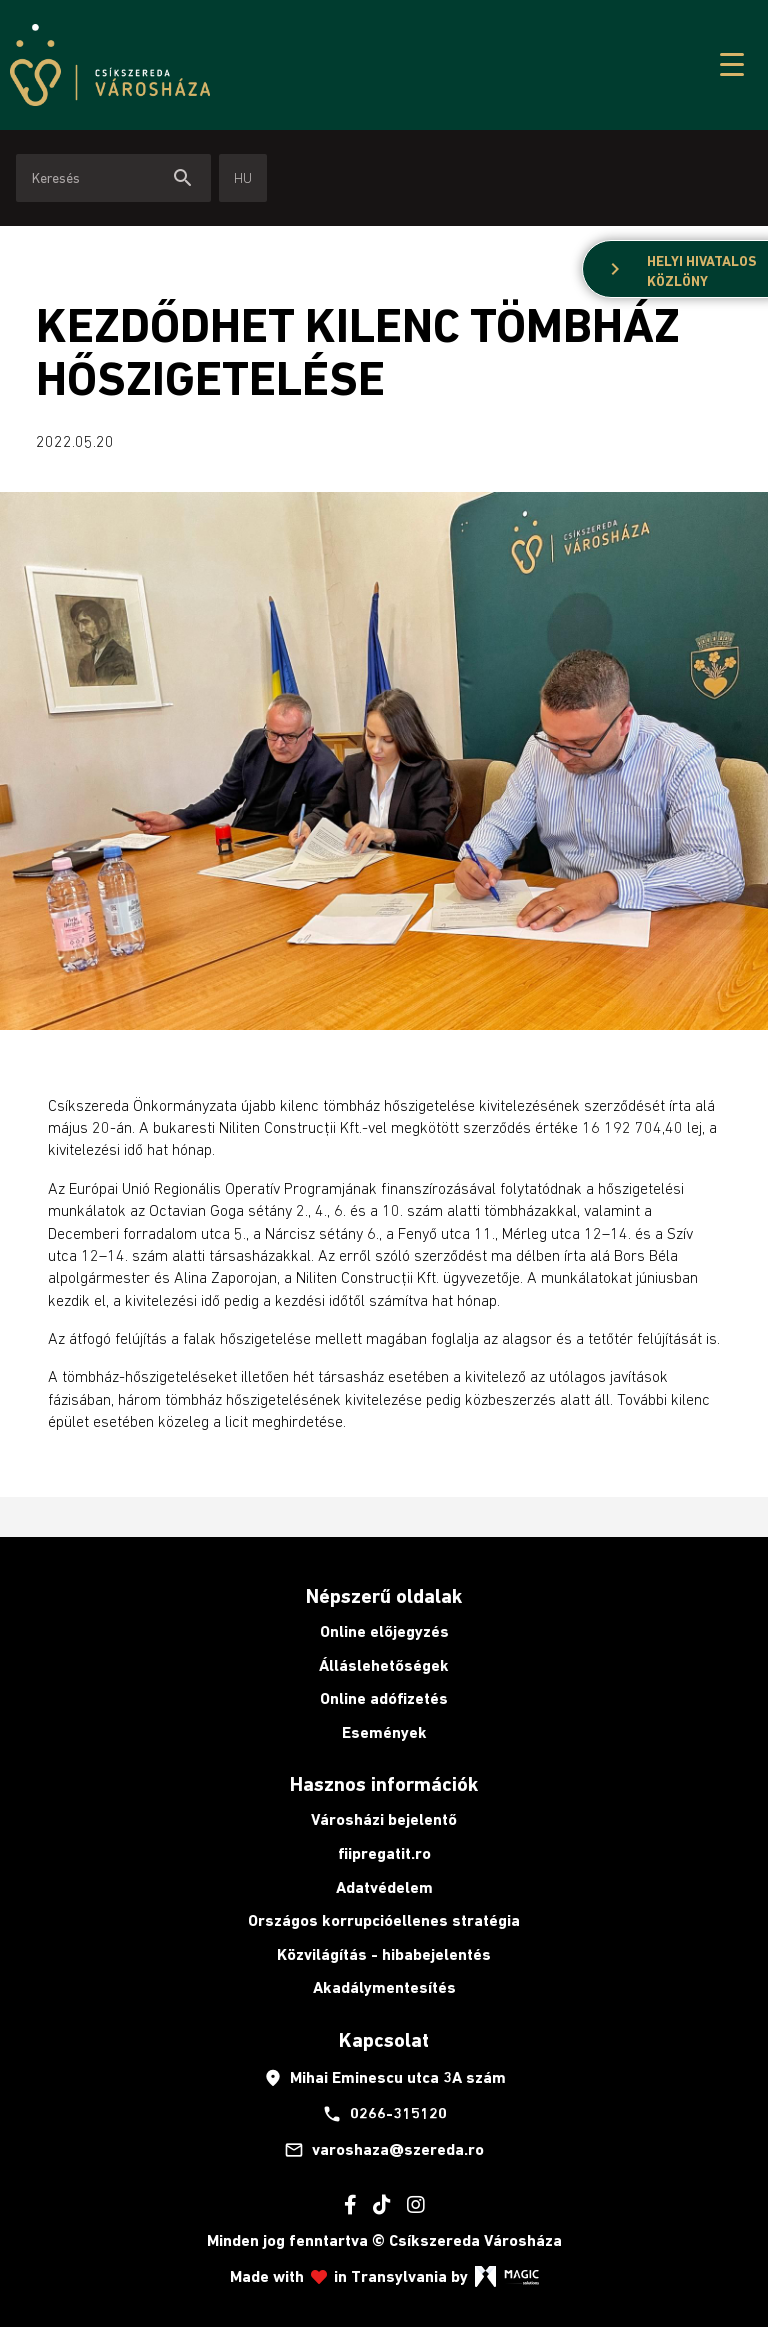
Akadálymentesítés (384, 1987)
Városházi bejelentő (384, 1819)
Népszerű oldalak (384, 1596)
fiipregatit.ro (384, 1853)
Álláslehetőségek (384, 1665)
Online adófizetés (384, 1698)
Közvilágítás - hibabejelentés (384, 1954)
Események (384, 1732)
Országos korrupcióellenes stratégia (384, 1920)
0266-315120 (384, 2114)
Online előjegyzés (384, 1631)
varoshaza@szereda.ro (384, 2150)
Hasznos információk (384, 1784)
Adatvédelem (384, 1887)
